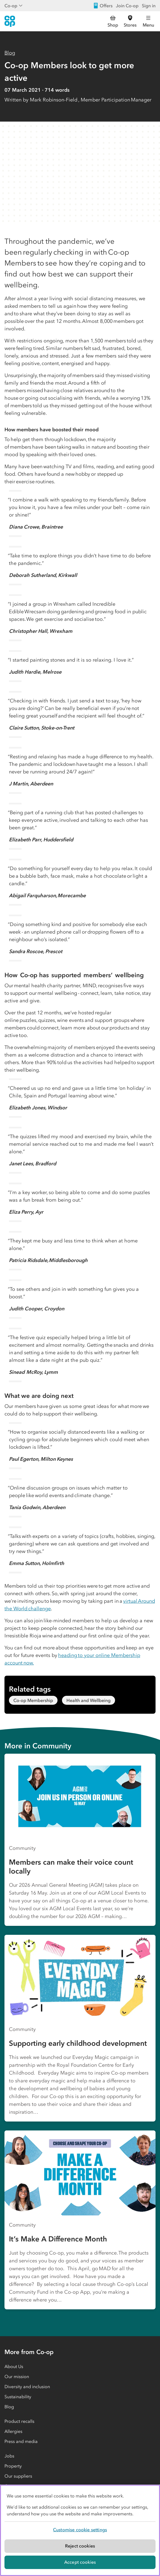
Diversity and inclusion (27, 2386)
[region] (80, 2530)
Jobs (9, 2456)
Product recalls (19, 2421)
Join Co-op (127, 5)
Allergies (13, 2431)
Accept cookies (80, 2562)
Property (13, 2466)
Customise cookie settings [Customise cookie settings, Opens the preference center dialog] (80, 2529)
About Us (13, 2366)
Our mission (16, 2376)
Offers (103, 5)
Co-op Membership (33, 1700)
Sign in (149, 5)
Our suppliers (18, 2476)
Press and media (21, 2441)
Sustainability (17, 2396)
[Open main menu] (148, 21)
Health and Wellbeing (88, 1700)
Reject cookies (80, 2546)
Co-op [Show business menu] (13, 5)
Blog (9, 53)
